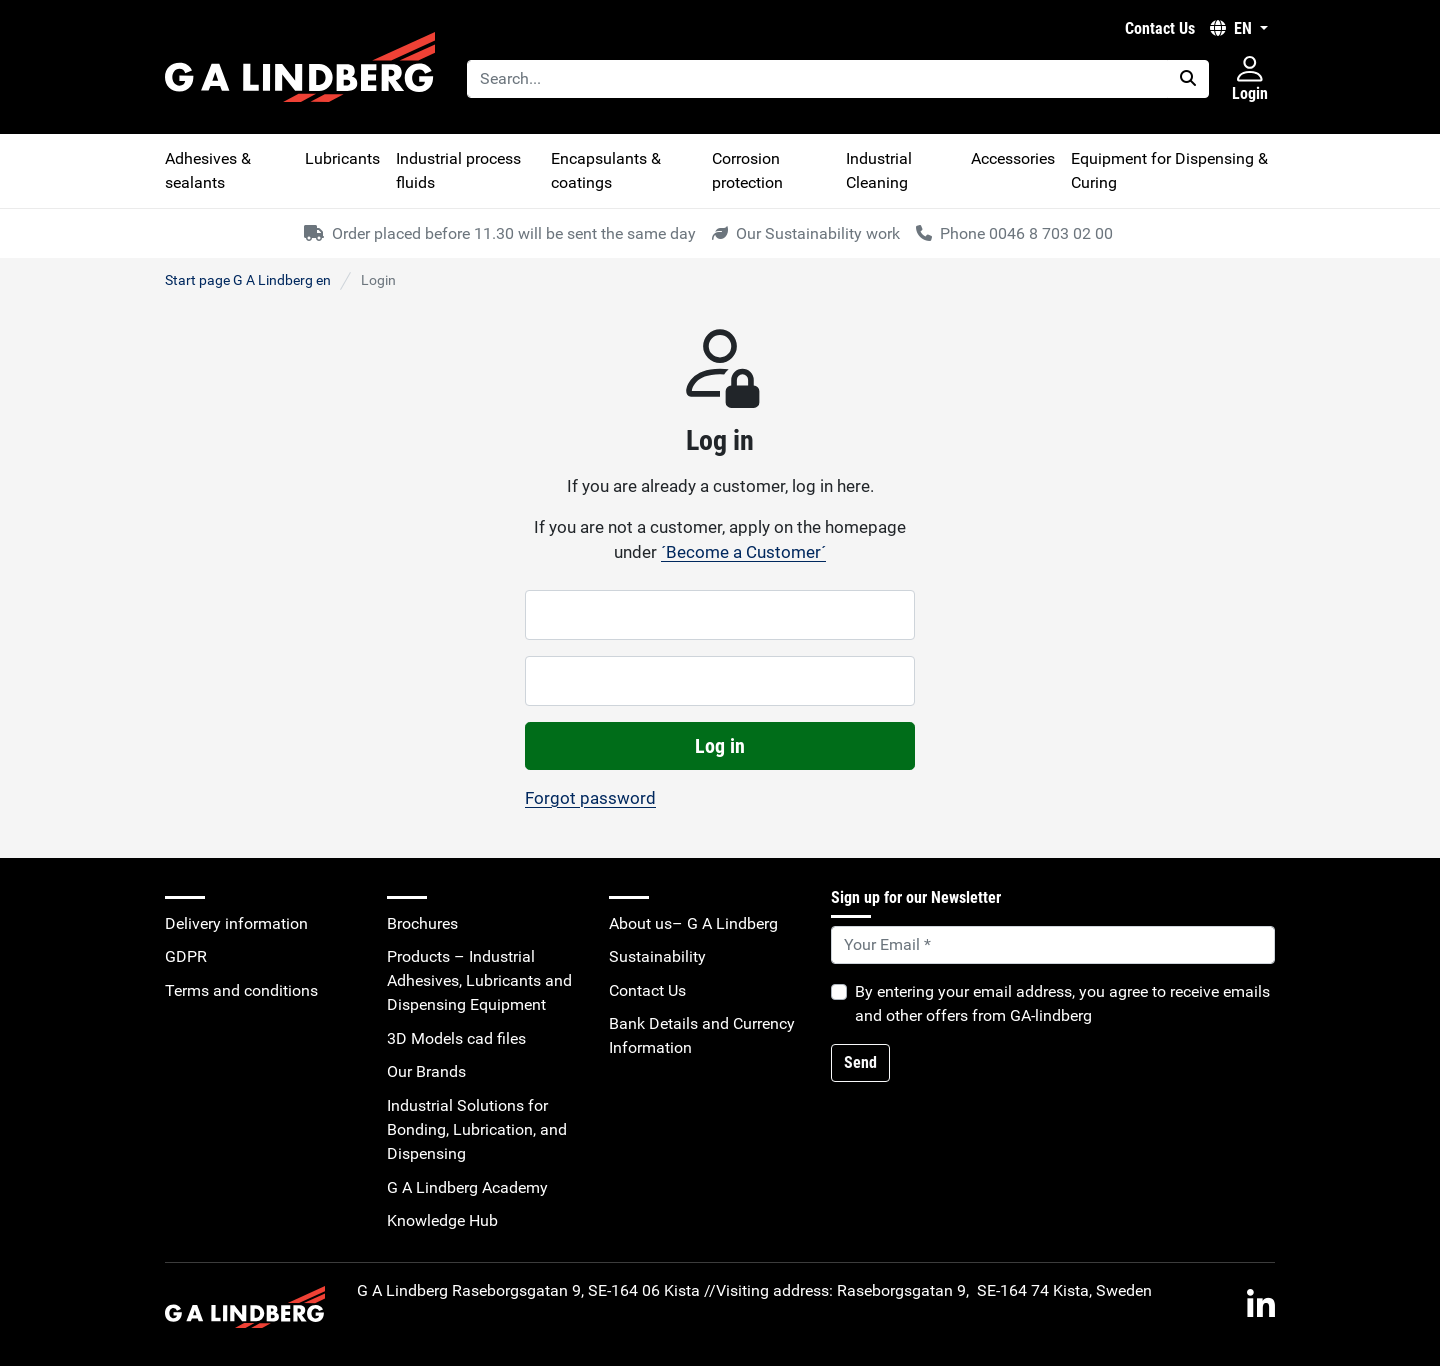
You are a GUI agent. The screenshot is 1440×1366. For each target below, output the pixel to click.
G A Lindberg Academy (467, 1187)
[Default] (1053, 945)
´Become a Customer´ (743, 552)
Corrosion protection (747, 170)
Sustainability (657, 956)
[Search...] (817, 79)
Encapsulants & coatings (606, 170)
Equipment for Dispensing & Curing (1169, 170)
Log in (720, 746)
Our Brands (426, 1071)
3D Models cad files (456, 1038)
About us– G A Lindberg (693, 923)
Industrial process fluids (458, 170)
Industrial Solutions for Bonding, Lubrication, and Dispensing (477, 1129)
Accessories (1013, 158)
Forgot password (590, 798)
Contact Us (1160, 28)
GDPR (186, 956)
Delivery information (236, 923)
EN (1233, 28)
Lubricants (342, 158)
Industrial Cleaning (879, 170)
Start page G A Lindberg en (248, 280)
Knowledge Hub (442, 1220)
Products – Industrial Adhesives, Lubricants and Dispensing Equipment (479, 980)
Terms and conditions (241, 990)
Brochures (422, 923)
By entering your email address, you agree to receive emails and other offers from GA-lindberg (1062, 1003)
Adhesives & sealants (208, 170)
